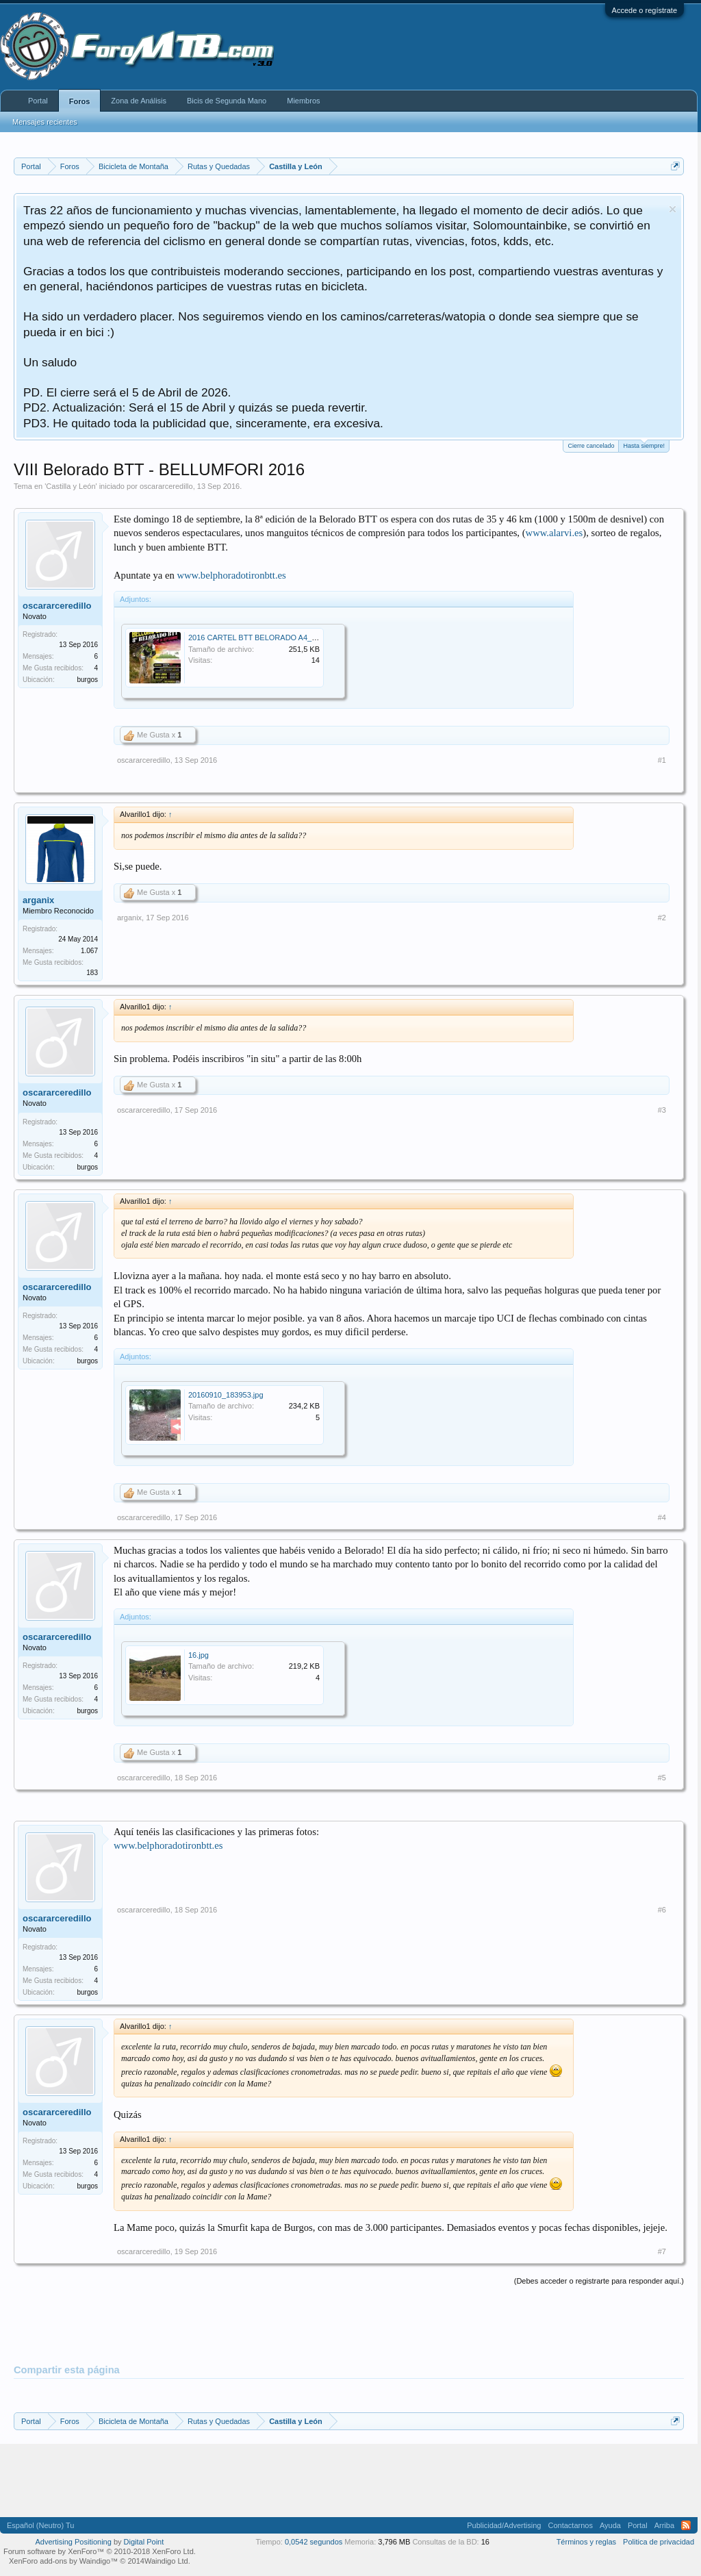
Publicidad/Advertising (504, 2525)
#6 (662, 1910)
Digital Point (144, 2542)
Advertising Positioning (74, 2542)
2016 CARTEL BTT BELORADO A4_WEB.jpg (264, 637)
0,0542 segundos (313, 2542)
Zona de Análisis (138, 101)
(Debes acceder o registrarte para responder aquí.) (599, 2281)
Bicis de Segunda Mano (226, 101)
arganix (38, 900)
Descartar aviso (672, 209)
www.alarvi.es (554, 532)
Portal (38, 101)
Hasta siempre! (644, 444)
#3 (662, 1110)
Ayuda (610, 2525)
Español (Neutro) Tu (40, 2525)
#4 (662, 1517)
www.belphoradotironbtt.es (231, 575)
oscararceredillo (166, 486)
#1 (662, 760)
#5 (662, 1777)
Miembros (303, 101)
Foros (79, 101)
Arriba (664, 2525)
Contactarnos (570, 2525)
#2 (662, 917)
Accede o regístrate (644, 10)
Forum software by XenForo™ (99, 2551)
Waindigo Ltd (166, 2561)
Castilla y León (70, 486)
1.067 (89, 951)
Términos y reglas (586, 2542)
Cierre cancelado (591, 445)
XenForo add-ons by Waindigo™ (63, 2561)
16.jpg (198, 1655)
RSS (686, 2525)
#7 (662, 2251)
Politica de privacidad (658, 2542)
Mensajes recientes (44, 122)
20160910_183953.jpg (226, 1395)
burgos (87, 679)
